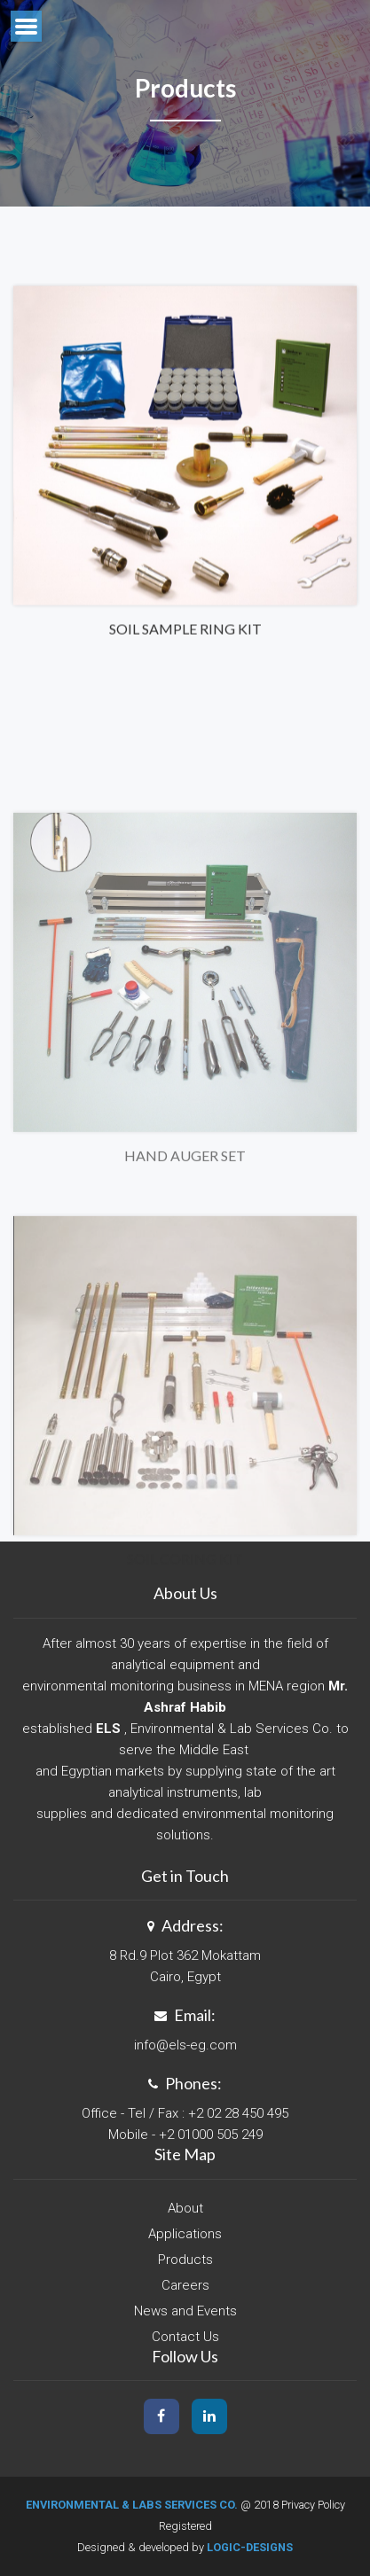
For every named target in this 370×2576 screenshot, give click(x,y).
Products (185, 2260)
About (185, 2208)
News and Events (185, 2311)
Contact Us (185, 2337)
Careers (185, 2285)
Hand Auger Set (185, 1250)
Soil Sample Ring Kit (185, 641)
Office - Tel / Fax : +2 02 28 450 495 (185, 2113)
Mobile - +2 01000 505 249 (185, 2135)
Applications (185, 2234)
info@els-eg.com (185, 2045)
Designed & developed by (185, 2547)
